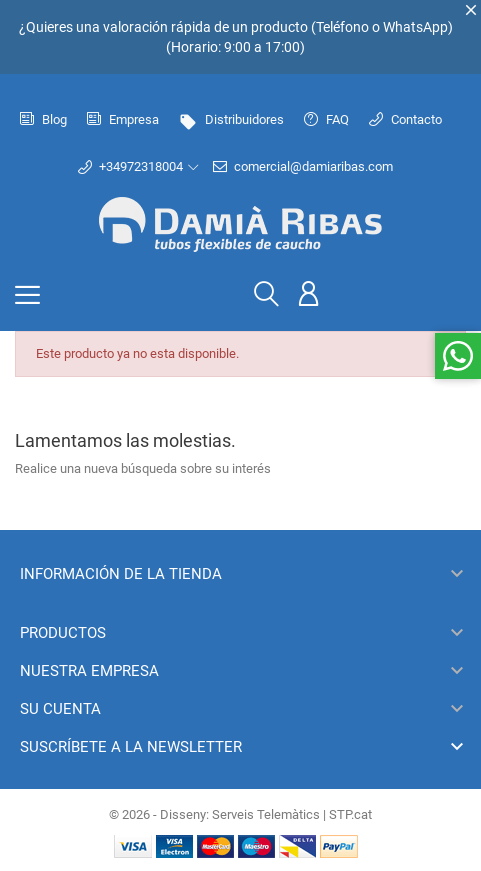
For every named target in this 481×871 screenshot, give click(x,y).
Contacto (405, 119)
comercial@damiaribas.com (303, 167)
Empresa (123, 119)
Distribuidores (231, 119)
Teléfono (342, 27)
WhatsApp (415, 27)
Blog (43, 119)
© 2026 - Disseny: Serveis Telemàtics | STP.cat (240, 814)
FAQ (326, 119)
